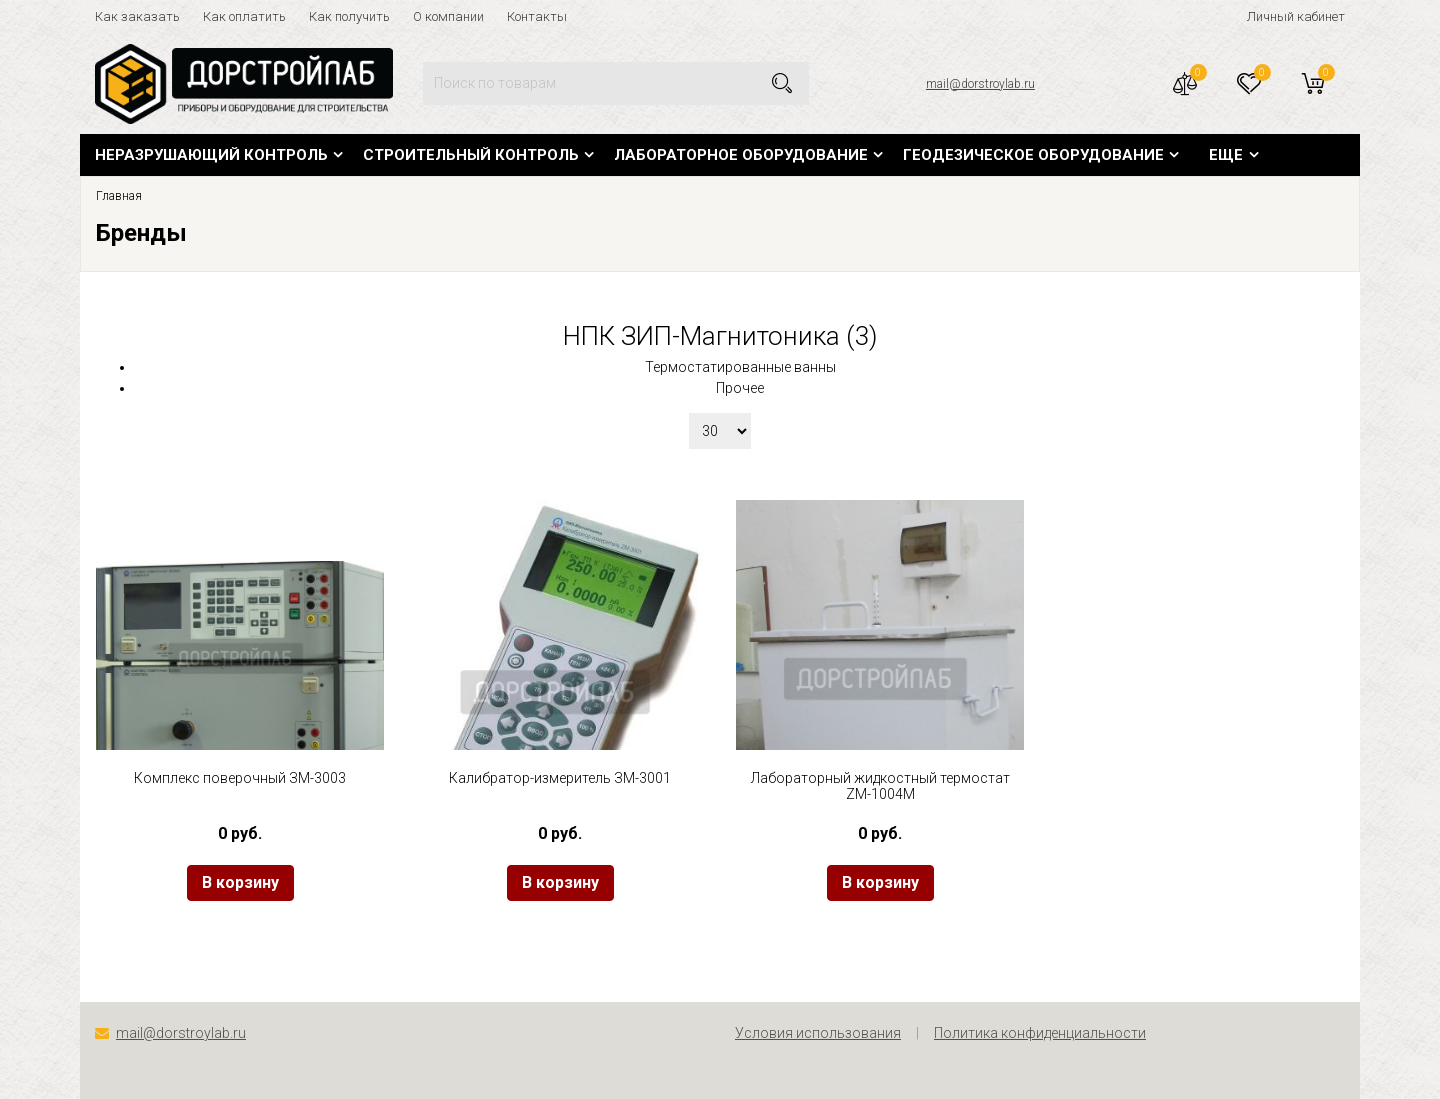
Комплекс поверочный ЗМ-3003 (240, 778)
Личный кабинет (1296, 16)
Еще (1226, 155)
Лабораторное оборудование (741, 155)
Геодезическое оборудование (1033, 155)
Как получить (349, 16)
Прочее (740, 388)
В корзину (240, 882)
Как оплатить (244, 16)
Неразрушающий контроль (211, 155)
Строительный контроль (471, 155)
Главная (119, 196)
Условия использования (818, 1033)
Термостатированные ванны (740, 367)
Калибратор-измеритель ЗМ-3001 (560, 778)
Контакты (537, 16)
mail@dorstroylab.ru (980, 84)
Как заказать (137, 16)
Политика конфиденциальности (1040, 1033)
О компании (448, 16)
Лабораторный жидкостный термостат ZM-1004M (880, 786)
